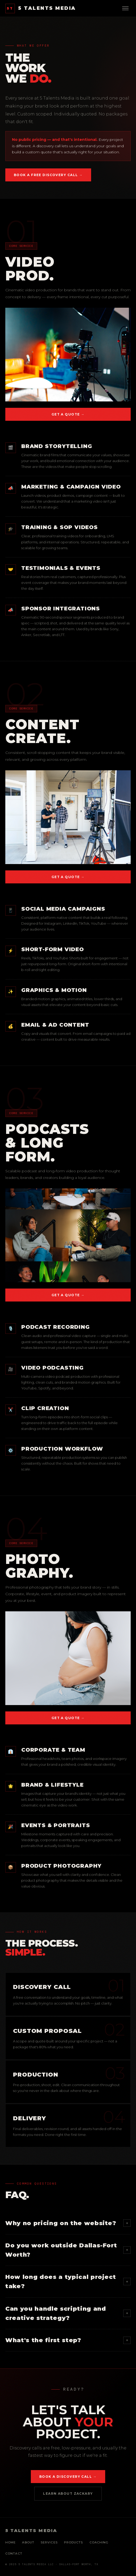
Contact (13, 2553)
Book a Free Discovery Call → (48, 175)
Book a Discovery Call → (68, 2477)
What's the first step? (68, 2340)
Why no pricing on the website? (68, 2223)
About (28, 2542)
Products (73, 2542)
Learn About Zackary (68, 2494)
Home (10, 2542)
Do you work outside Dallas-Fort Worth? (68, 2250)
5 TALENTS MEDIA (40, 8)
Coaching (99, 2542)
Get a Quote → (68, 414)
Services (49, 2542)
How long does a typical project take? (68, 2281)
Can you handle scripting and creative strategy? (68, 2313)
